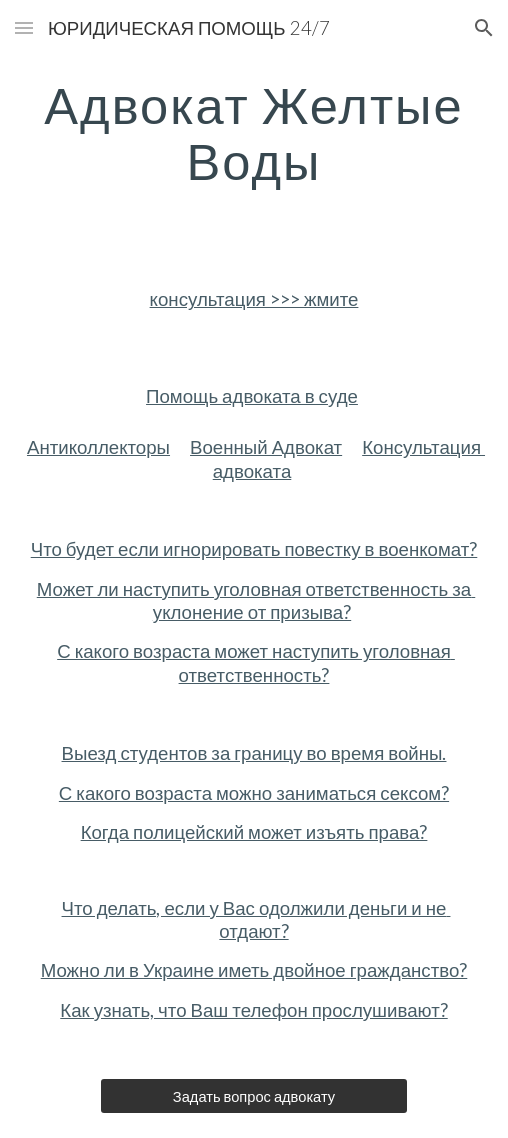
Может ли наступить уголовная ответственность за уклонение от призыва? (256, 600)
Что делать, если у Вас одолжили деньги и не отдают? (256, 919)
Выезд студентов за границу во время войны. (254, 753)
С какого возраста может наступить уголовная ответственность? (256, 662)
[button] (24, 27)
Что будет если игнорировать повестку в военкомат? (254, 549)
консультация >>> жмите (254, 299)
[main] (253, 132)
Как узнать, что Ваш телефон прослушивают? (253, 1010)
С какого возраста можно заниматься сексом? (254, 793)
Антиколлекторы (98, 447)
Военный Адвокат (266, 447)
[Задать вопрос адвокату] (253, 1096)
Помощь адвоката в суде (252, 396)
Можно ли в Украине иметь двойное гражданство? (254, 970)
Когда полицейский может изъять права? (254, 832)
